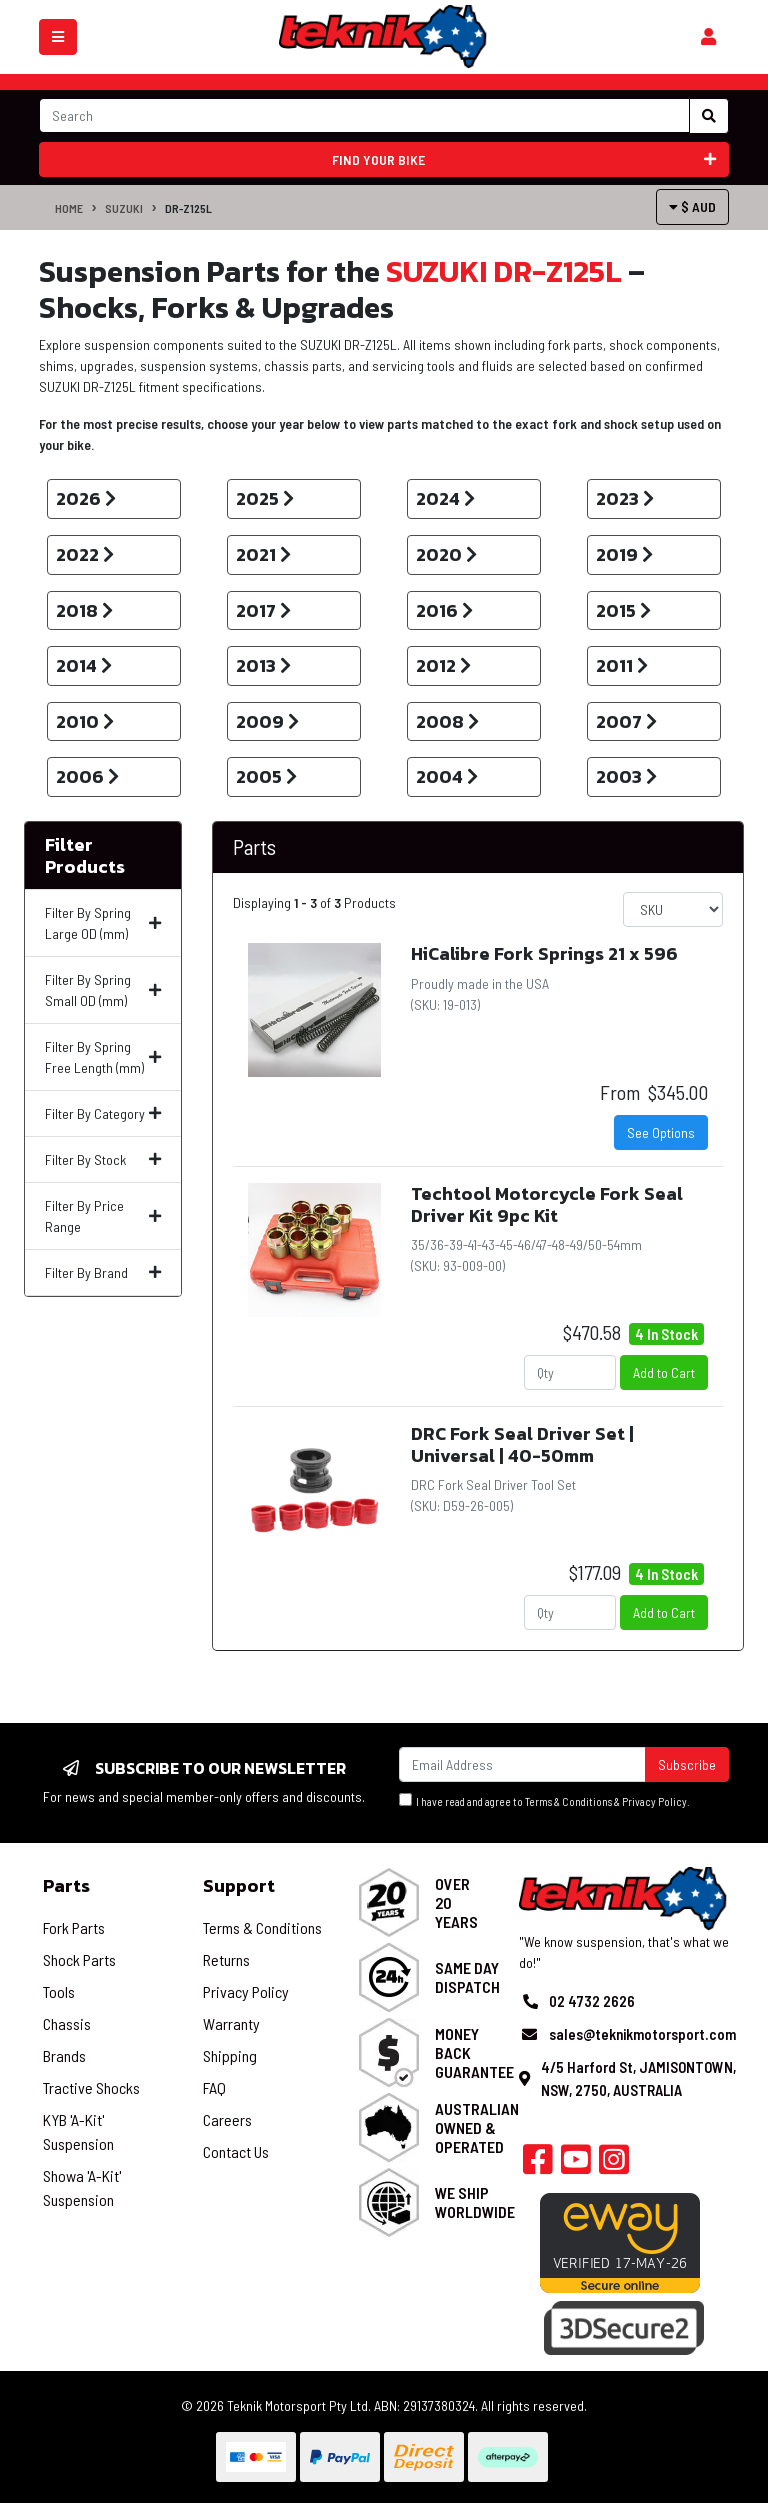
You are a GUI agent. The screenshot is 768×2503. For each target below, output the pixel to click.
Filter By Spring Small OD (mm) (103, 990)
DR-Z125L (188, 208)
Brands (64, 2055)
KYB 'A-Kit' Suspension (78, 2131)
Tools (59, 1991)
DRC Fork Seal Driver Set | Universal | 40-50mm (522, 1444)
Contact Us (236, 2151)
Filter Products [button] (85, 855)
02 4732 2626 (592, 2001)
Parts (254, 846)
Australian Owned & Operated (477, 2127)
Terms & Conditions (568, 1801)
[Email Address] (522, 1764)
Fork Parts (74, 1927)
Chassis (67, 2023)
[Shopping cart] (708, 37)
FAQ (214, 2087)
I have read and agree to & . (544, 1800)
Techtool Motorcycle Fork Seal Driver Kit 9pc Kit (547, 1204)
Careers (227, 2119)
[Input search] (364, 115)
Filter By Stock (103, 1159)
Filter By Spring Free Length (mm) (103, 1057)
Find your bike (524, 159)
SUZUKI (124, 208)
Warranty (231, 2023)
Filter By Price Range (103, 1216)
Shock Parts (79, 1959)
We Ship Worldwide (475, 2202)
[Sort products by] (673, 909)
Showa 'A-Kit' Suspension (82, 2187)
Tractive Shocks (91, 2087)
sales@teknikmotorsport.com (642, 2034)
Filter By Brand (103, 1272)
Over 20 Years (456, 1902)
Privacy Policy (654, 1801)
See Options (661, 1132)
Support (239, 1885)
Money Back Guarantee (474, 2052)
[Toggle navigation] (58, 37)
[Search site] (709, 116)
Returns (226, 1959)
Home (69, 208)
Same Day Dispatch (467, 1977)
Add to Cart (664, 1372)
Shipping (230, 2055)
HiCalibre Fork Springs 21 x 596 (544, 953)
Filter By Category (103, 1113)
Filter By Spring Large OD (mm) (103, 923)
